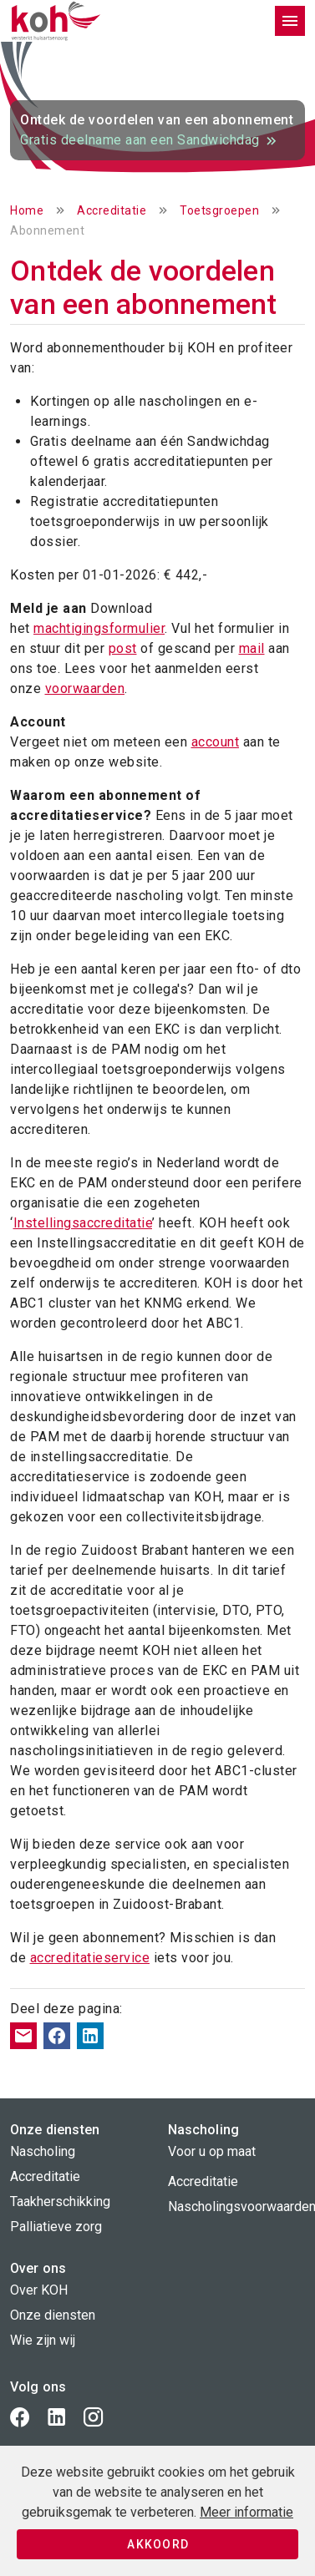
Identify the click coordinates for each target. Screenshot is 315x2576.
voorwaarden (85, 688)
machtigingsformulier (99, 628)
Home (26, 210)
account (215, 742)
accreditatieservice (90, 1958)
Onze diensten (52, 2315)
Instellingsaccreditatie (83, 1223)
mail (252, 648)
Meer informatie (246, 2512)
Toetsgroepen (219, 210)
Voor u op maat (212, 2151)
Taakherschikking (60, 2201)
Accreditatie (111, 210)
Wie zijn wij (42, 2340)
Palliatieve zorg (56, 2226)
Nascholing (42, 2151)
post (123, 648)
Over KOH (39, 2290)
